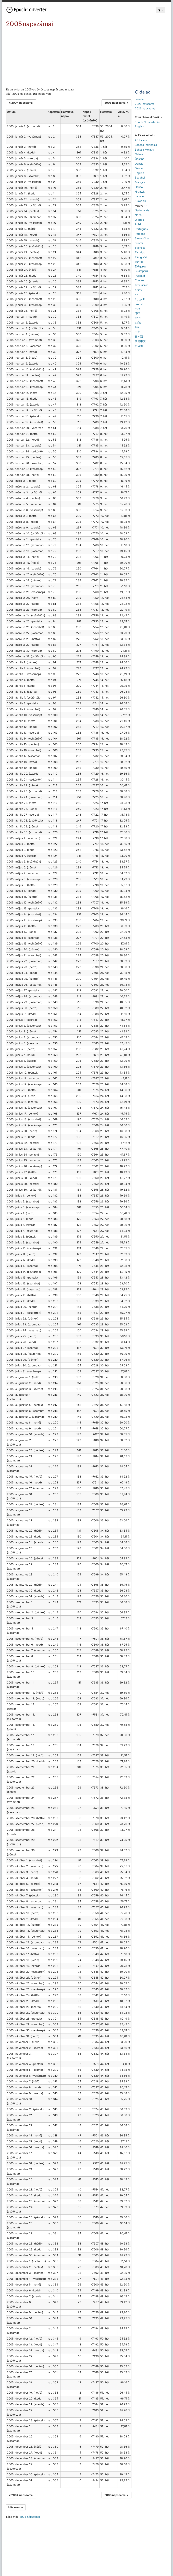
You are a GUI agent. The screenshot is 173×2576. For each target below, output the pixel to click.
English (139, 173)
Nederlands (142, 210)
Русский (140, 275)
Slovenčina (142, 238)
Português (141, 229)
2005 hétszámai (29, 2516)
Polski (138, 224)
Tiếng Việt (141, 257)
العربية (140, 299)
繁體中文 (140, 341)
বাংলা (138, 317)
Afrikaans (141, 140)
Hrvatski (140, 191)
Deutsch (140, 168)
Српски (139, 280)
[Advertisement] (86, 54)
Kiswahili (140, 201)
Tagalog (140, 252)
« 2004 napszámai (21, 102)
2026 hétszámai (145, 104)
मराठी (138, 308)
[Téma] (160, 10)
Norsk (138, 215)
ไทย (137, 327)
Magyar (139, 205)
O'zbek (139, 219)
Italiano (139, 196)
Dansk (139, 163)
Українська (141, 285)
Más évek (15, 2507)
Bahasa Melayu (144, 149)
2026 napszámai (145, 108)
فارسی (139, 303)
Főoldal (139, 99)
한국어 (139, 346)
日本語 (139, 336)
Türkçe (139, 261)
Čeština (139, 159)
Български (141, 271)
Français (140, 182)
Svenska (140, 247)
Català (139, 154)
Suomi (139, 243)
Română (140, 233)
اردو (138, 294)
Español (140, 177)
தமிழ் (138, 322)
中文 (137, 332)
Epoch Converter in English (147, 124)
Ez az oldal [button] (145, 135)
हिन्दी (137, 313)
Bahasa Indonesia (146, 145)
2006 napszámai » (116, 102)
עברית (138, 290)
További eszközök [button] (149, 117)
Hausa (139, 187)
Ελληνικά (140, 266)
